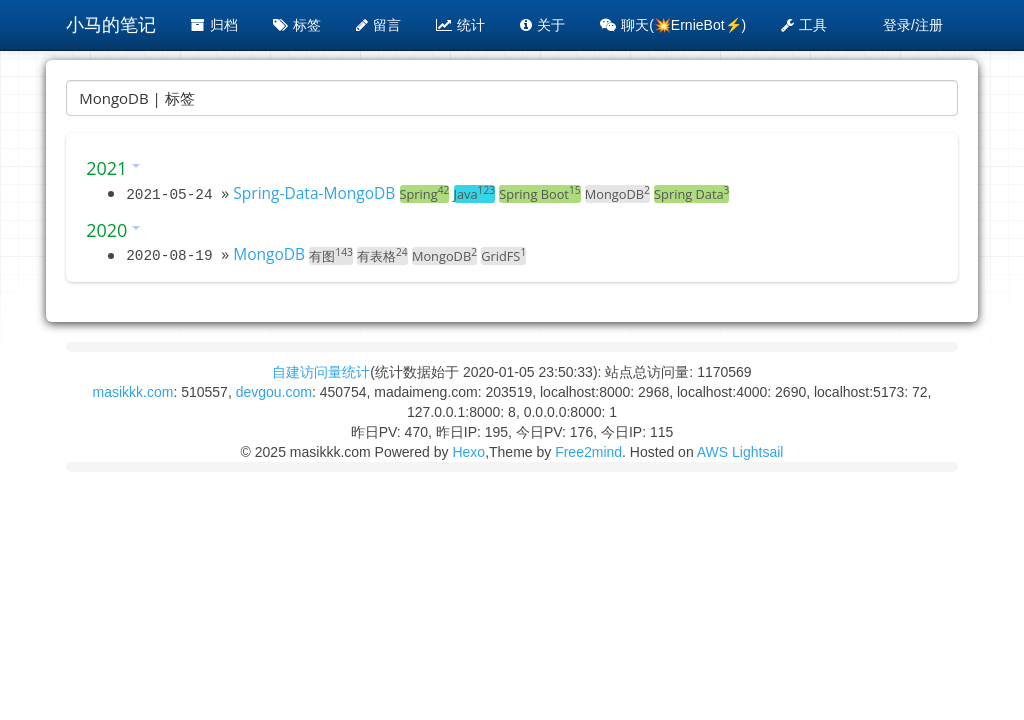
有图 (331, 256)
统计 (460, 25)
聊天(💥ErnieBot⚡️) (673, 25)
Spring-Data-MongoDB (314, 193)
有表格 (382, 256)
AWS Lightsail (740, 452)
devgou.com (274, 392)
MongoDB (617, 194)
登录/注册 (913, 25)
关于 (542, 25)
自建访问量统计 (321, 372)
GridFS (503, 256)
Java (475, 194)
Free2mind (588, 452)
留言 (378, 25)
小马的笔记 (111, 25)
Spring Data (691, 194)
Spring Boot (539, 194)
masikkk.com (132, 392)
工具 (804, 25)
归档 (214, 25)
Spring (425, 194)
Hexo (468, 452)
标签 (297, 25)
